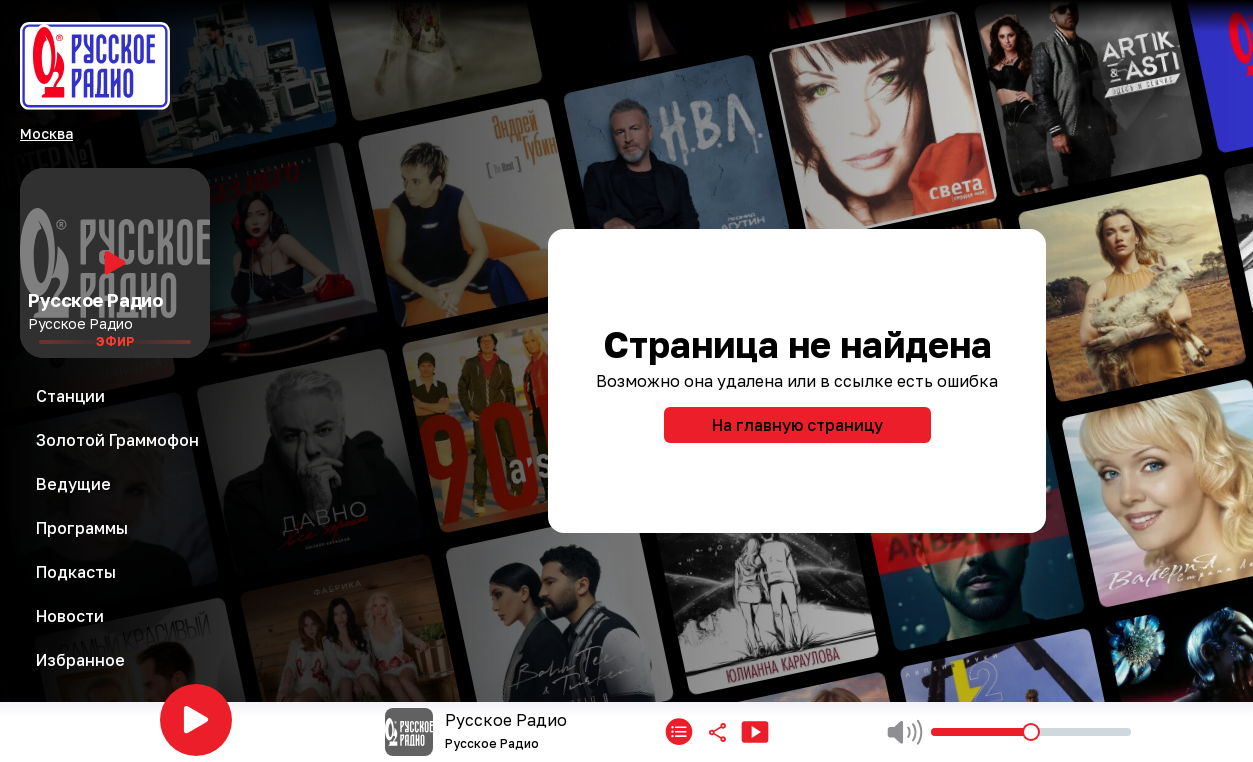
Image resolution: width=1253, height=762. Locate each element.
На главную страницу (797, 425)
